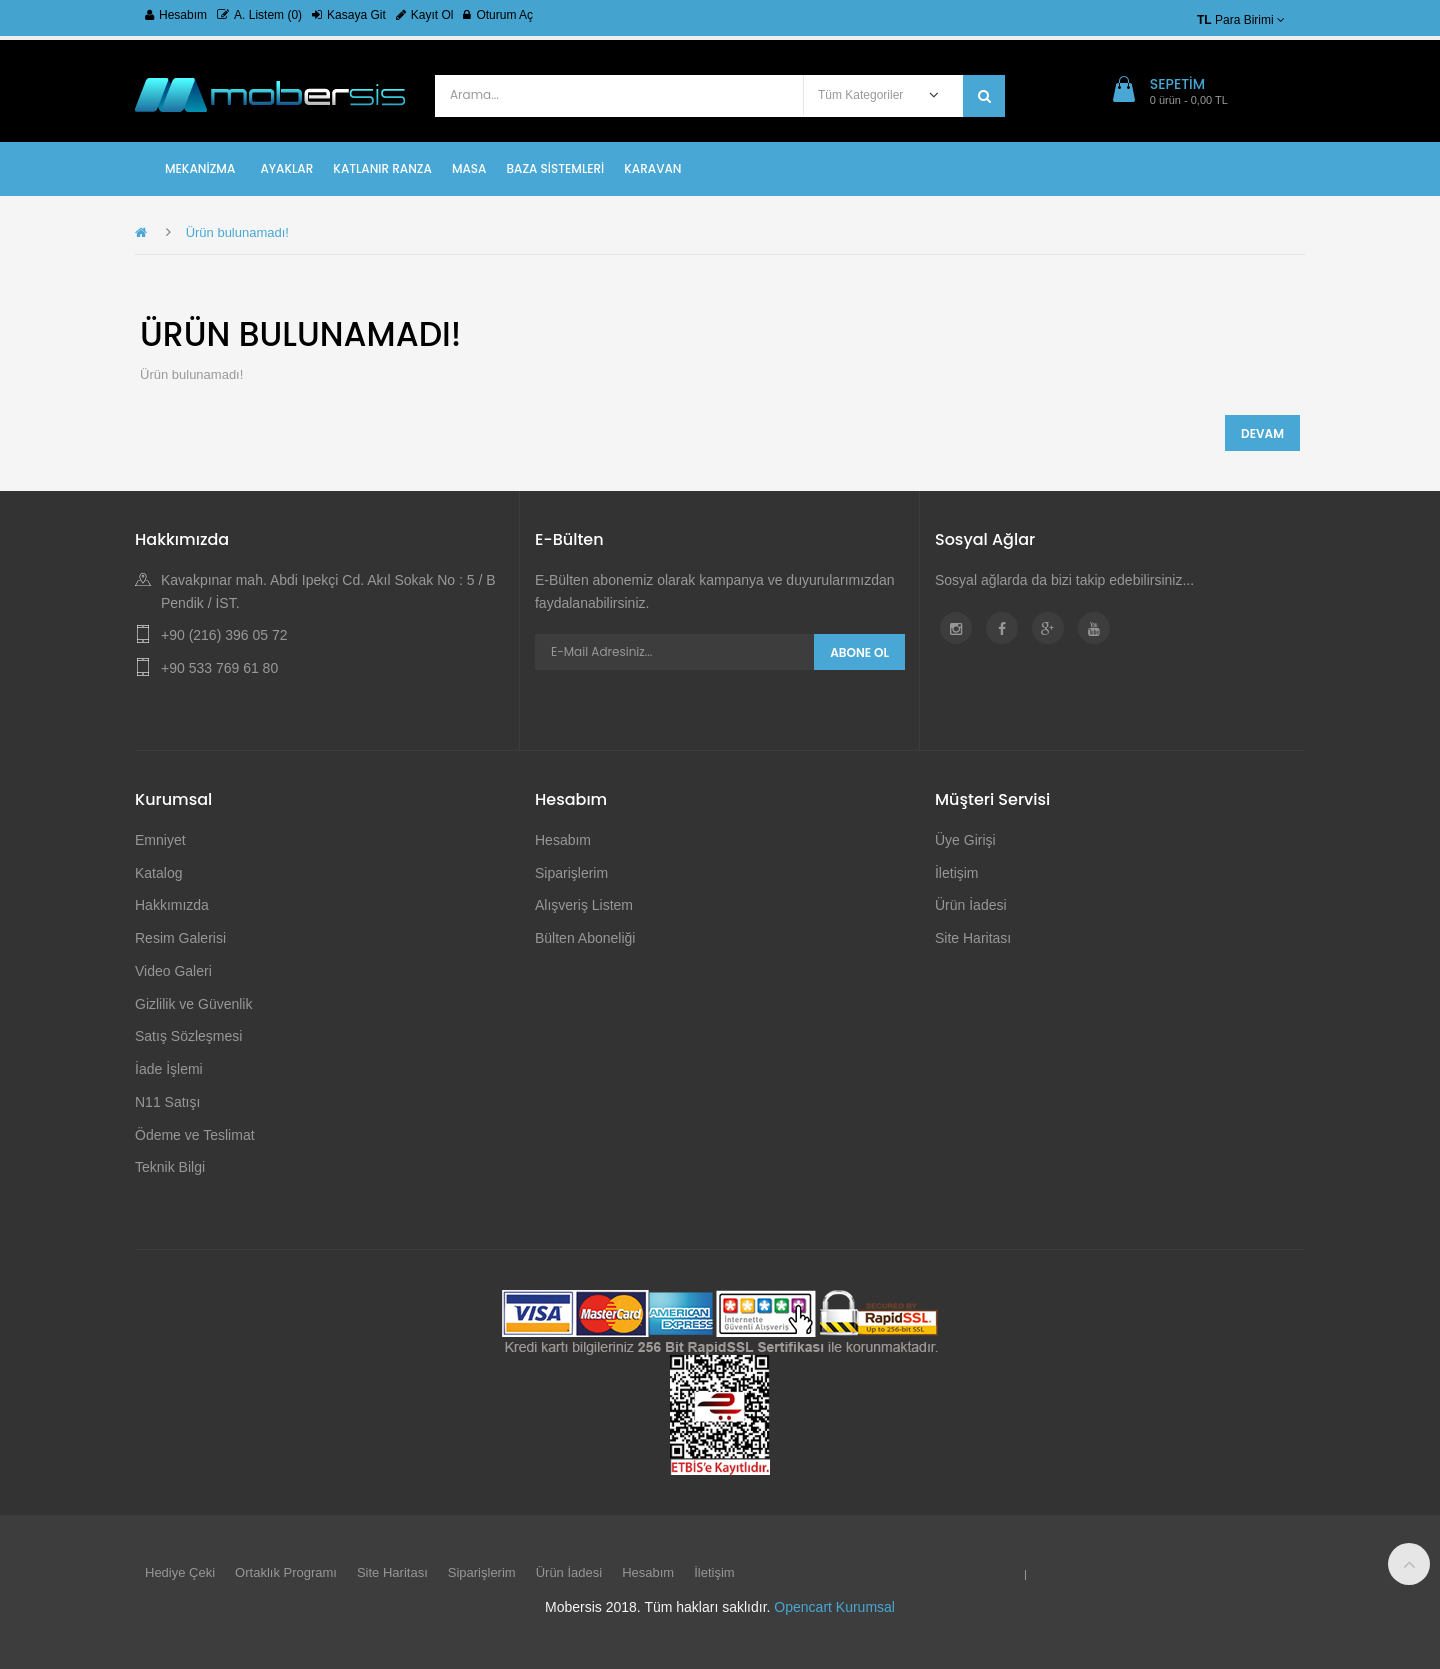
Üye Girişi (965, 840)
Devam (1262, 433)
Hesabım (176, 15)
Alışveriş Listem (584, 905)
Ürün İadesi (971, 905)
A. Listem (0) (259, 15)
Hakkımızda (172, 905)
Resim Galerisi (180, 938)
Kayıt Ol (425, 15)
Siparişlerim (571, 873)
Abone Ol (859, 652)
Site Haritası (973, 938)
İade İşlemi (169, 1069)
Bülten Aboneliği (585, 938)
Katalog (158, 873)
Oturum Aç (498, 15)
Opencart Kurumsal (834, 1607)
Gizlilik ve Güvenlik (193, 1004)
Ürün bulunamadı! (237, 232)
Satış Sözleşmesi (188, 1036)
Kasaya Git (349, 15)
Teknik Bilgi (170, 1167)
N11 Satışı (167, 1102)
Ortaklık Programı (286, 1572)
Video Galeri (173, 971)
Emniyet (160, 840)
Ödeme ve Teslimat (195, 1135)
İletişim (957, 873)
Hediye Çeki (180, 1572)
